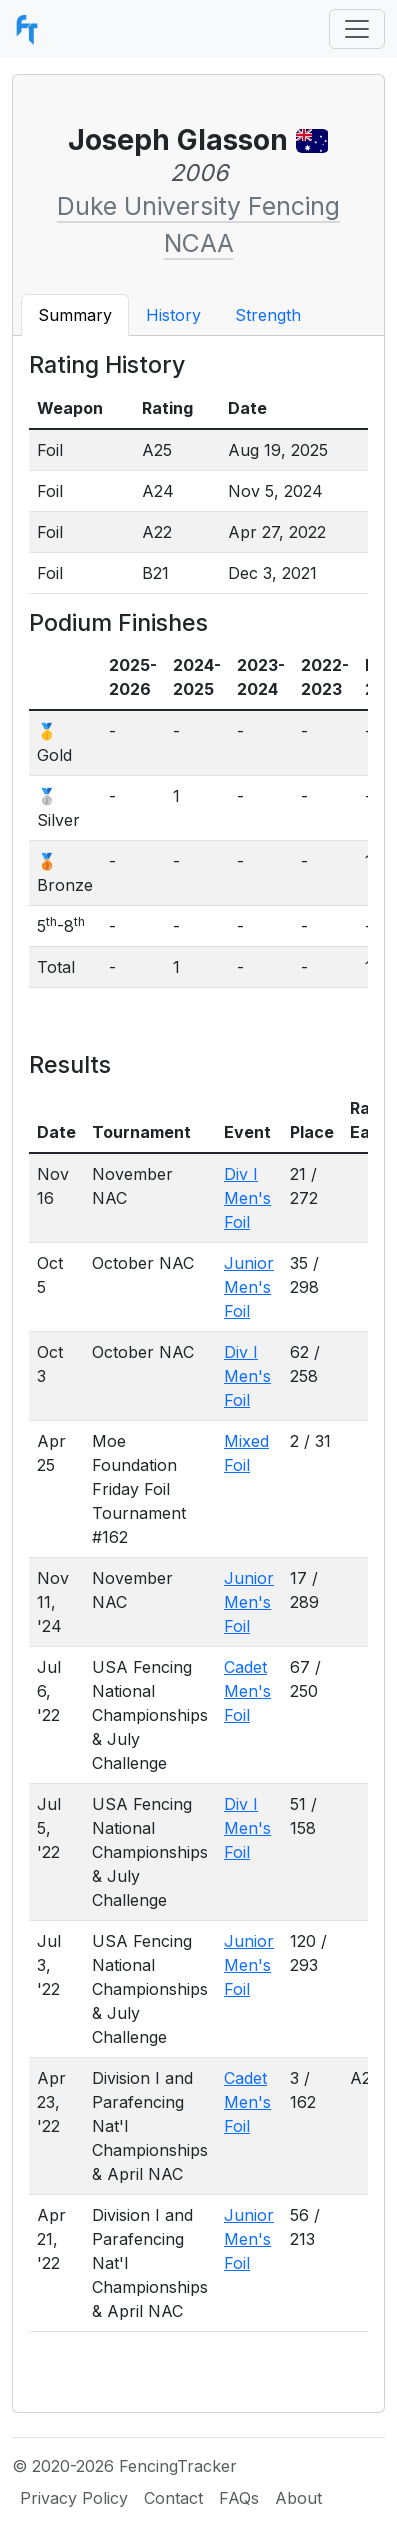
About (298, 2498)
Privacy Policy (74, 2498)
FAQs (239, 2498)
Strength (268, 315)
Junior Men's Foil (249, 1287)
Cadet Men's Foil (247, 1691)
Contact (173, 2498)
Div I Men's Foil (247, 1198)
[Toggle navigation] (357, 29)
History (173, 315)
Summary (75, 315)
